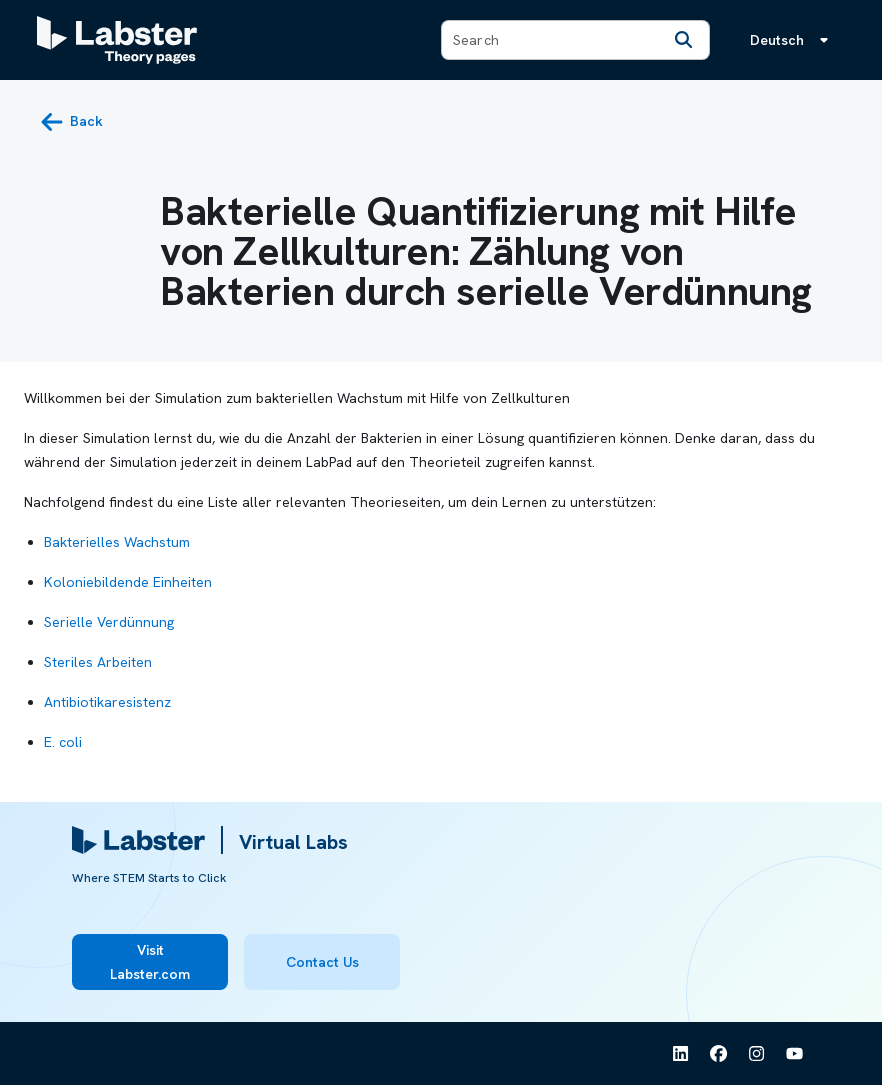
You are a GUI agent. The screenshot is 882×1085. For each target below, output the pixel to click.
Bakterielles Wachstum (117, 542)
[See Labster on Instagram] (757, 1054)
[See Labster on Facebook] (719, 1054)
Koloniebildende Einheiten (128, 582)
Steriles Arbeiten (98, 662)
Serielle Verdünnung (109, 622)
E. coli (63, 742)
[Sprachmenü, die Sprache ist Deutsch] (793, 40)
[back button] (71, 122)
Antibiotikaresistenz (107, 702)
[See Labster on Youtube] (795, 1054)
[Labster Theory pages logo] (117, 40)
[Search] (683, 40)
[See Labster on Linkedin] (681, 1054)
